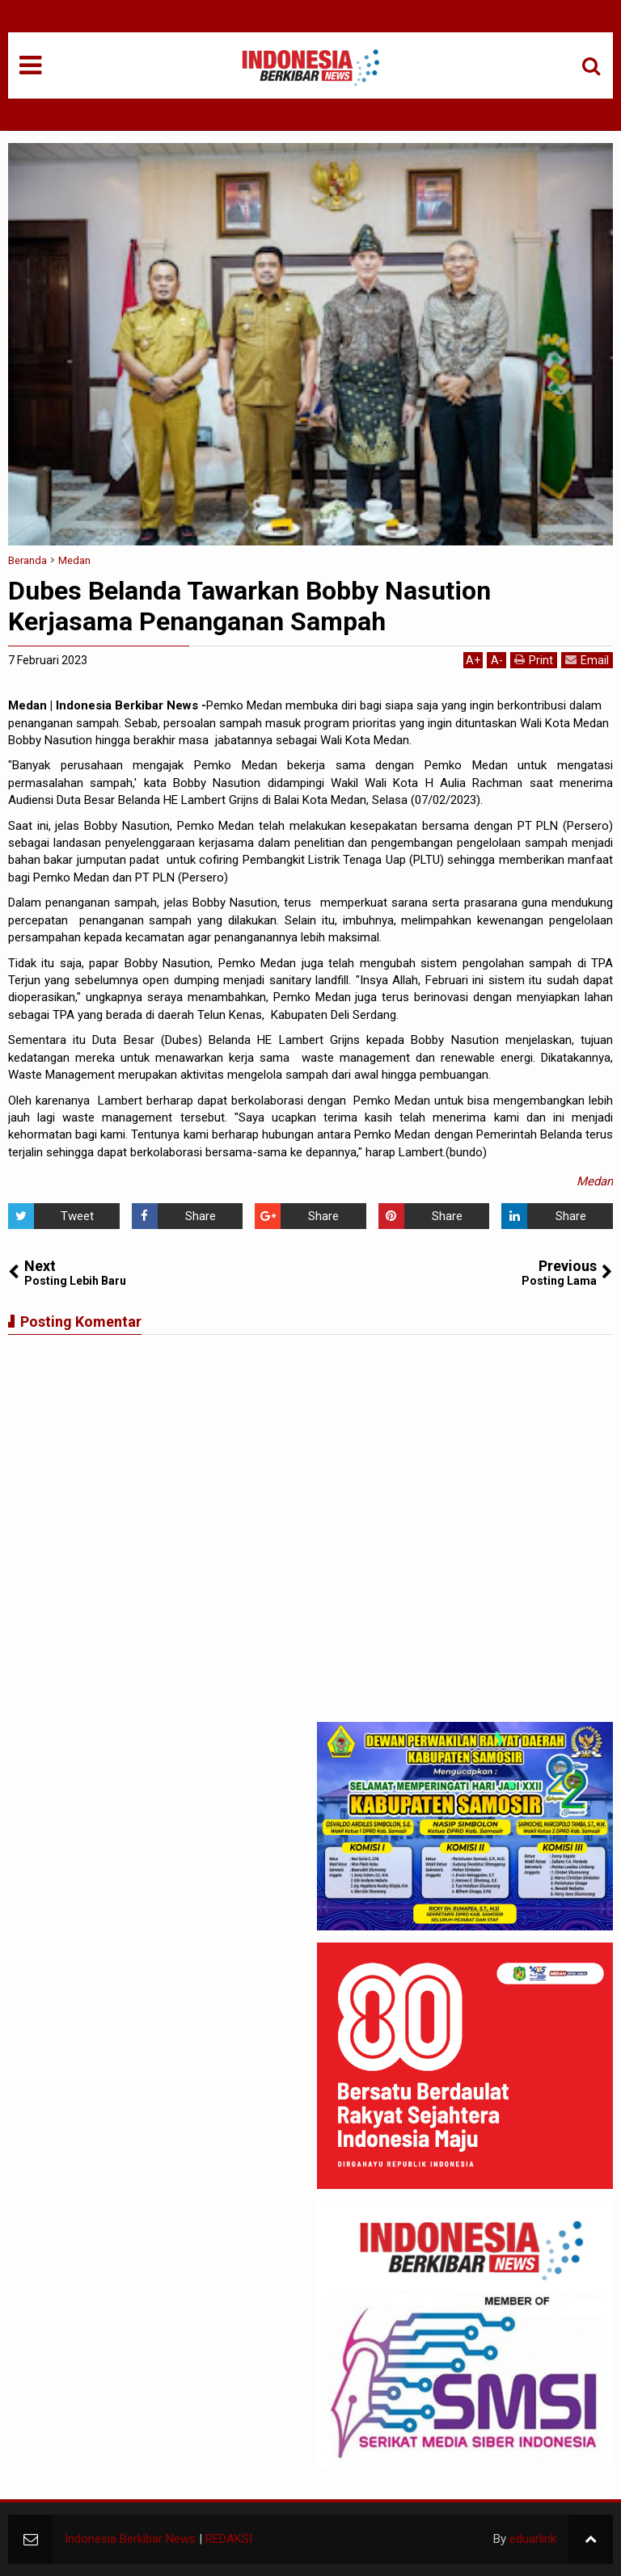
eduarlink (532, 2539)
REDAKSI (228, 2539)
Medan (595, 1181)
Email (587, 659)
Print (533, 659)
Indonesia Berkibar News (130, 2539)
